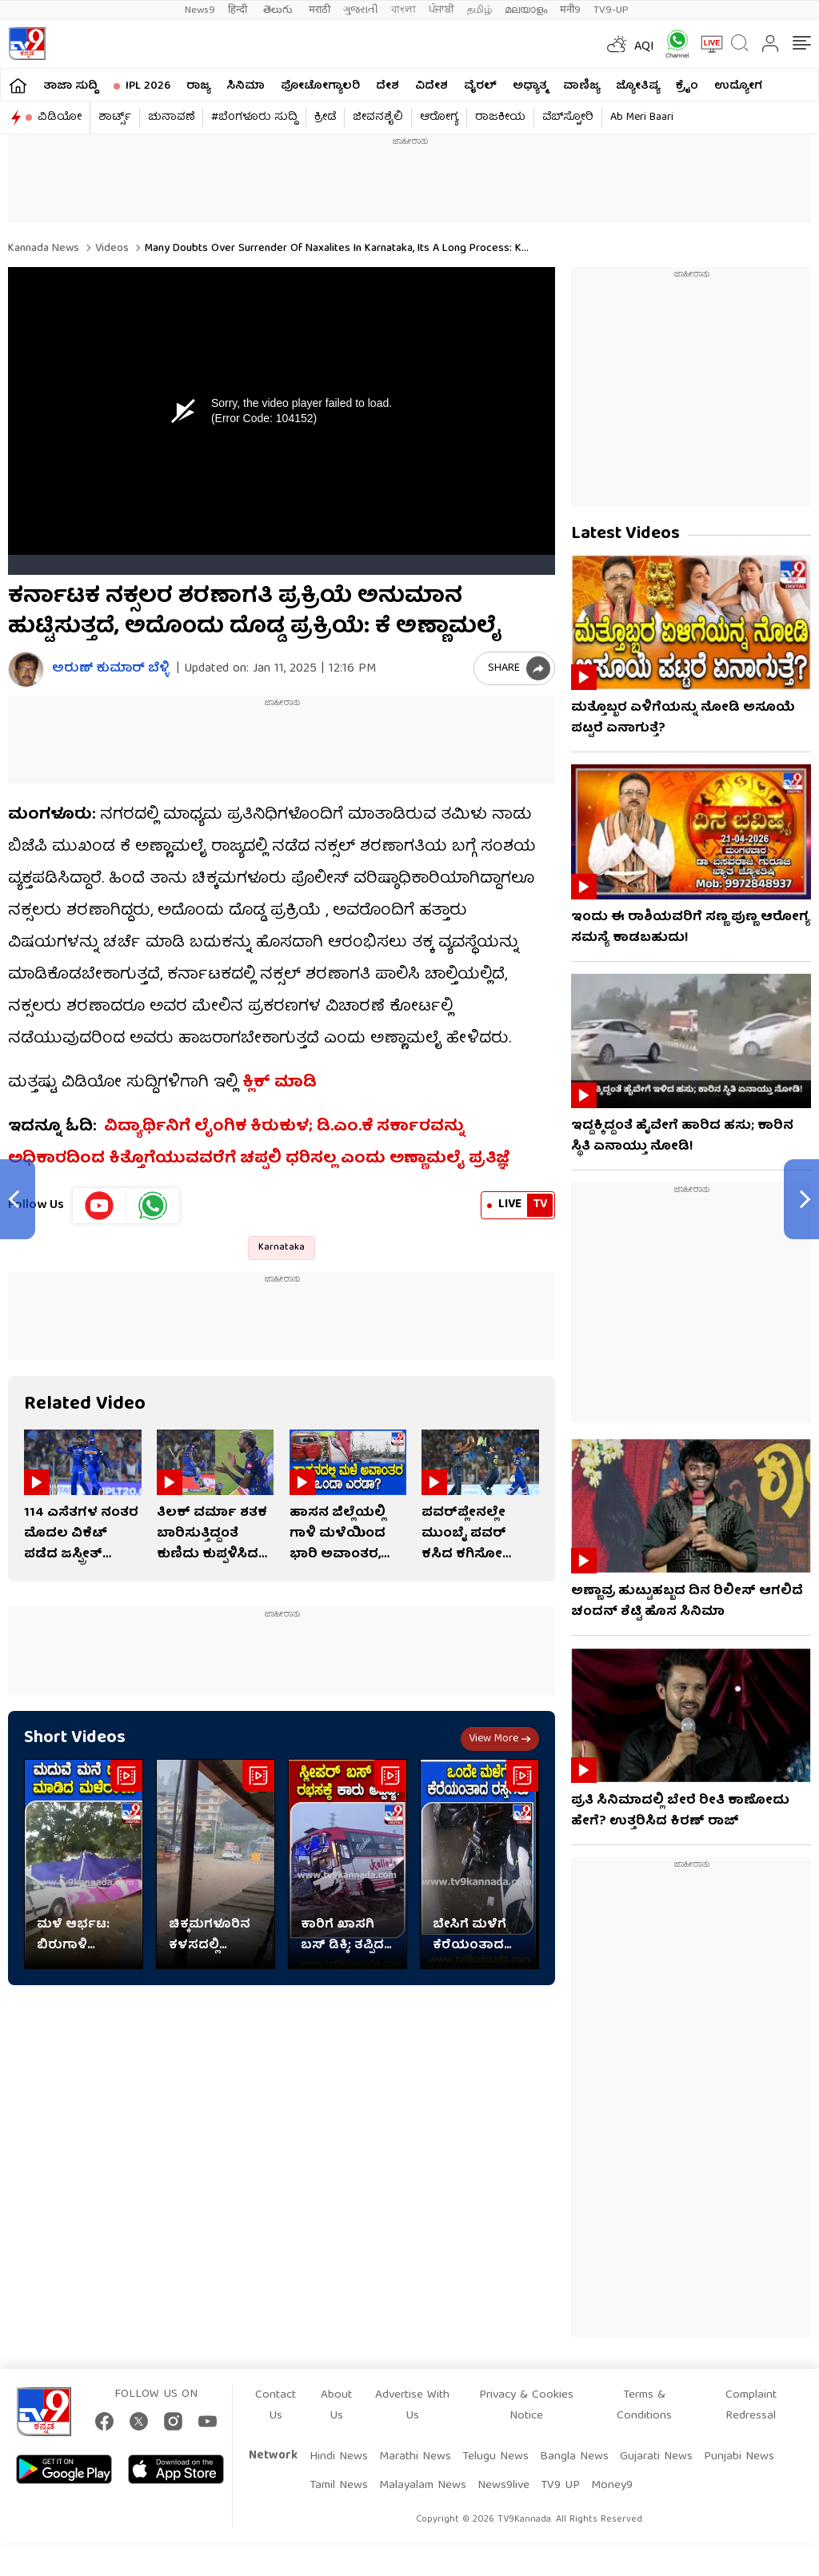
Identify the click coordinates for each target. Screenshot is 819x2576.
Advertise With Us (412, 2405)
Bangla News (574, 2456)
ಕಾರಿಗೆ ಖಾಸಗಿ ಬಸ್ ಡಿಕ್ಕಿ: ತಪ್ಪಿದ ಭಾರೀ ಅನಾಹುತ (345, 1935)
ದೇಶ (387, 86)
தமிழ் (479, 10)
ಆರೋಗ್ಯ (439, 117)
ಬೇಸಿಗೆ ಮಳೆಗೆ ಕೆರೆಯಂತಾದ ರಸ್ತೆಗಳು (469, 1935)
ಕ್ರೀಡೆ (325, 117)
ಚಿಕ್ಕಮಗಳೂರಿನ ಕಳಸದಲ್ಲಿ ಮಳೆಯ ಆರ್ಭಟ (213, 1935)
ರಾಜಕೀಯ (500, 117)
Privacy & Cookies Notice (526, 2405)
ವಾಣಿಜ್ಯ (581, 86)
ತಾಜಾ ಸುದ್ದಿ (70, 86)
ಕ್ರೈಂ (687, 86)
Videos (110, 248)
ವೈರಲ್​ (480, 86)
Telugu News (495, 2456)
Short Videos (75, 1738)
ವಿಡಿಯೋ (60, 117)
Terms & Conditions (644, 2405)
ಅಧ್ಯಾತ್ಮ (530, 86)
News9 (200, 10)
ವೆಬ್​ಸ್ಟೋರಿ (567, 117)
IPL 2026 (148, 86)
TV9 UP (560, 2485)
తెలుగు (279, 10)
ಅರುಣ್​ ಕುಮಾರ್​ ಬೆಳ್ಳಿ (110, 669)
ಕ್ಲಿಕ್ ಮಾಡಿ (279, 1083)
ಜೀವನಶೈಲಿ (378, 117)
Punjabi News (739, 2456)
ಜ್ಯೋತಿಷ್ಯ (638, 86)
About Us (336, 2405)
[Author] (26, 670)
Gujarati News (656, 2456)
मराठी (319, 10)
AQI (644, 47)
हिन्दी (239, 10)
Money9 (612, 2485)
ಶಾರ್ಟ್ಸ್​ (114, 117)
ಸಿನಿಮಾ (245, 86)
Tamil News (339, 2485)
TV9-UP (611, 10)
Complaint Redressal (751, 2405)
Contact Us (275, 2405)
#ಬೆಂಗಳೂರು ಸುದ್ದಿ (254, 117)
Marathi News (415, 2456)
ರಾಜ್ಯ (198, 86)
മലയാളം (526, 10)
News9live (503, 2485)
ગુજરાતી (360, 10)
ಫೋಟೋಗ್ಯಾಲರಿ (320, 86)
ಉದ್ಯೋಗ (738, 86)
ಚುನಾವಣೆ (171, 117)
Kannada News (43, 248)
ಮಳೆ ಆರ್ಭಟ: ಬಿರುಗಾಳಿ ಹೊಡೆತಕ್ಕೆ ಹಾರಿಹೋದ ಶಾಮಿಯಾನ (73, 1935)
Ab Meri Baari (641, 117)
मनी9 (570, 10)
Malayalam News (422, 2485)
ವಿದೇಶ (431, 86)
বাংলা (403, 10)
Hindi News (339, 2456)
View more (500, 1739)
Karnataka (281, 1247)
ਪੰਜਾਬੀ (441, 10)
